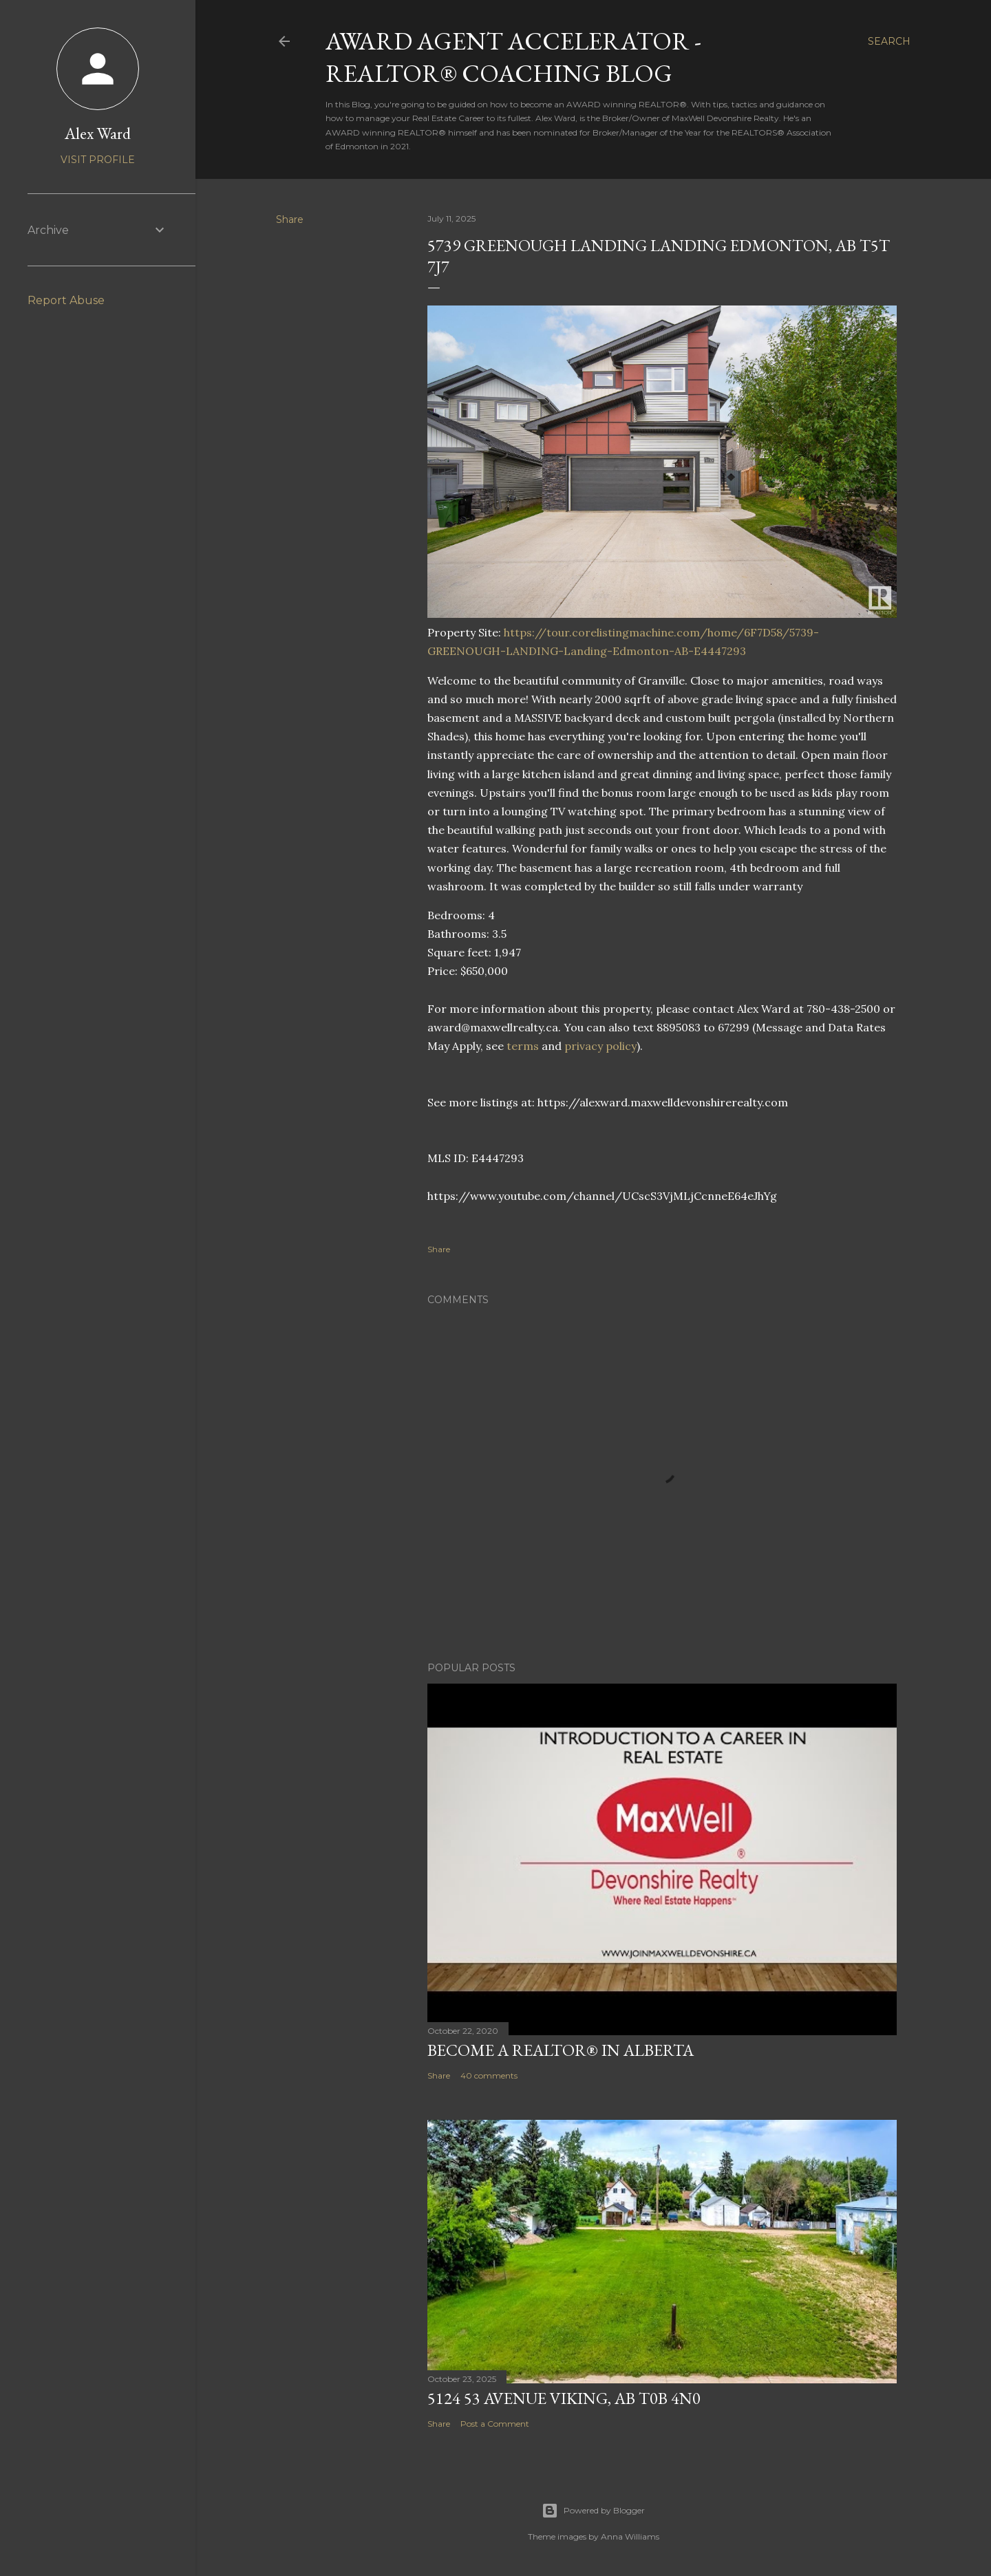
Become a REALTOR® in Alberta (560, 2050)
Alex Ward (98, 133)
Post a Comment (494, 2423)
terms (523, 1046)
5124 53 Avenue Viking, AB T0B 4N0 (564, 2398)
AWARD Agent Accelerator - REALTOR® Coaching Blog (513, 57)
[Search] (889, 41)
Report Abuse (66, 300)
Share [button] (289, 219)
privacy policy (600, 1046)
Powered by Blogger (593, 2510)
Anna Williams (630, 2536)
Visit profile (98, 159)
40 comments (489, 2075)
